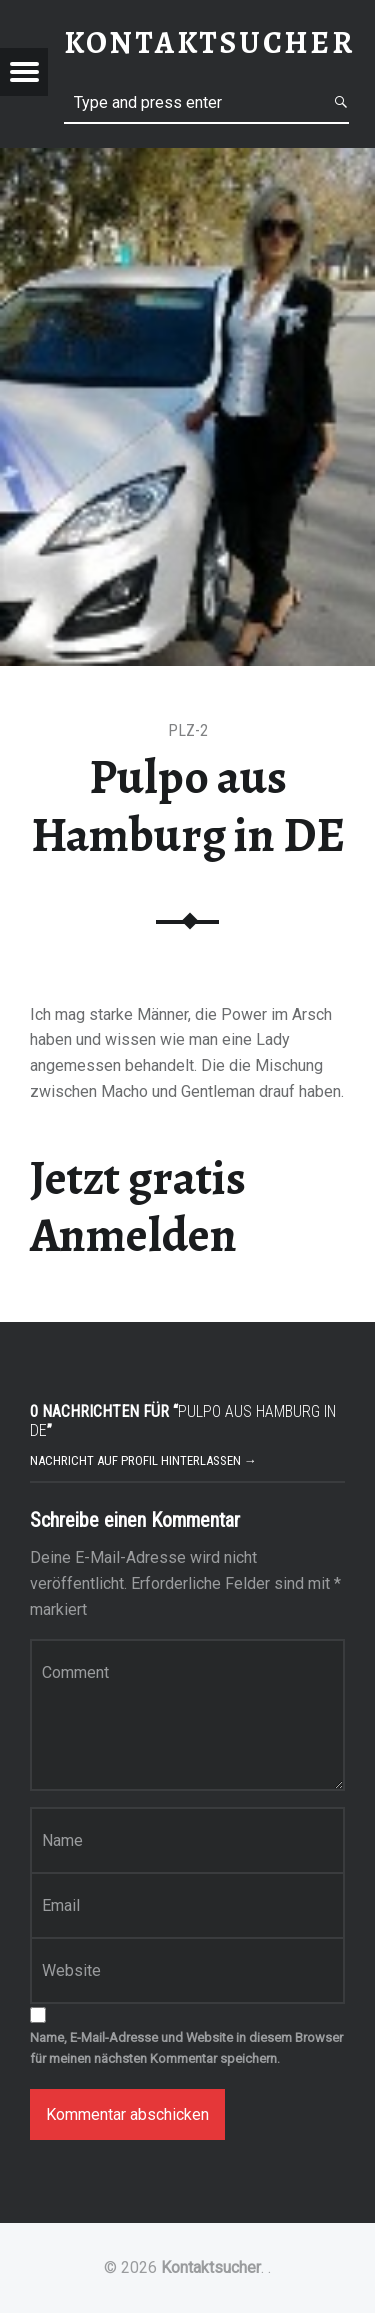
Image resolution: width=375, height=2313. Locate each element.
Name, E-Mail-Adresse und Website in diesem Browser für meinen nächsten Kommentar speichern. (186, 2048)
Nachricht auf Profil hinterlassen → (143, 1460)
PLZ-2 (188, 730)
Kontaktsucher (211, 2267)
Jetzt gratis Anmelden (138, 1206)
